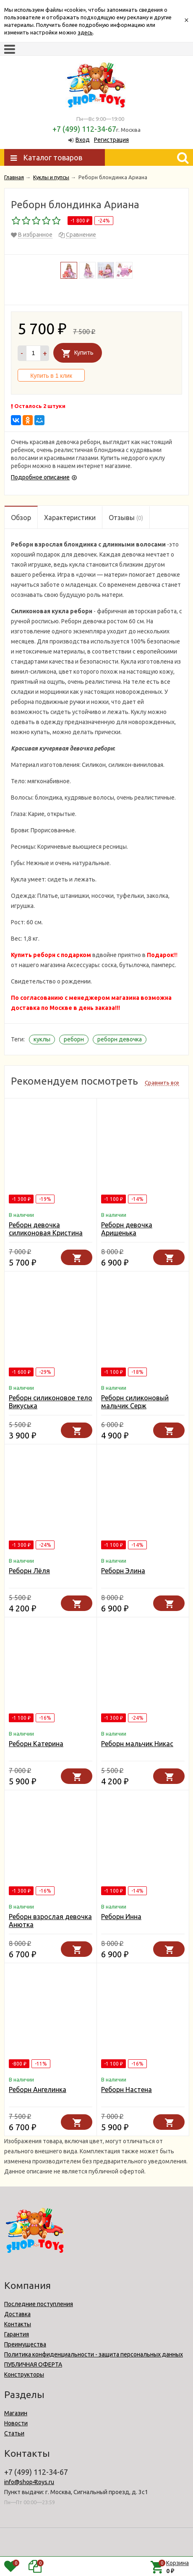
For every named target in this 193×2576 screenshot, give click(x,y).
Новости (16, 2423)
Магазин (15, 2413)
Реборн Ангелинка (37, 2089)
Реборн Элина (123, 1570)
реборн (74, 1039)
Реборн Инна (121, 1916)
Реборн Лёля (29, 1570)
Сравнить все (162, 1082)
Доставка (17, 2314)
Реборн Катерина (36, 1743)
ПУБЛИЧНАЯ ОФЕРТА (33, 2364)
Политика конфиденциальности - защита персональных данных (93, 2354)
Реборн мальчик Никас (137, 1743)
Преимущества (25, 2344)
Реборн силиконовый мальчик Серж (135, 1402)
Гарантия (16, 2334)
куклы (42, 1039)
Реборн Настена (126, 2089)
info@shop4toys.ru (29, 2482)
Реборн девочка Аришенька (126, 1229)
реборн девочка (119, 1039)
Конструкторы (24, 2374)
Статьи (14, 2433)
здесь (85, 32)
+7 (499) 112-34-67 (84, 129)
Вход (83, 139)
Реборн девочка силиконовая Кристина (46, 1229)
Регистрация (111, 139)
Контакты (17, 2324)
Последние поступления (38, 2304)
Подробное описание (40, 477)
